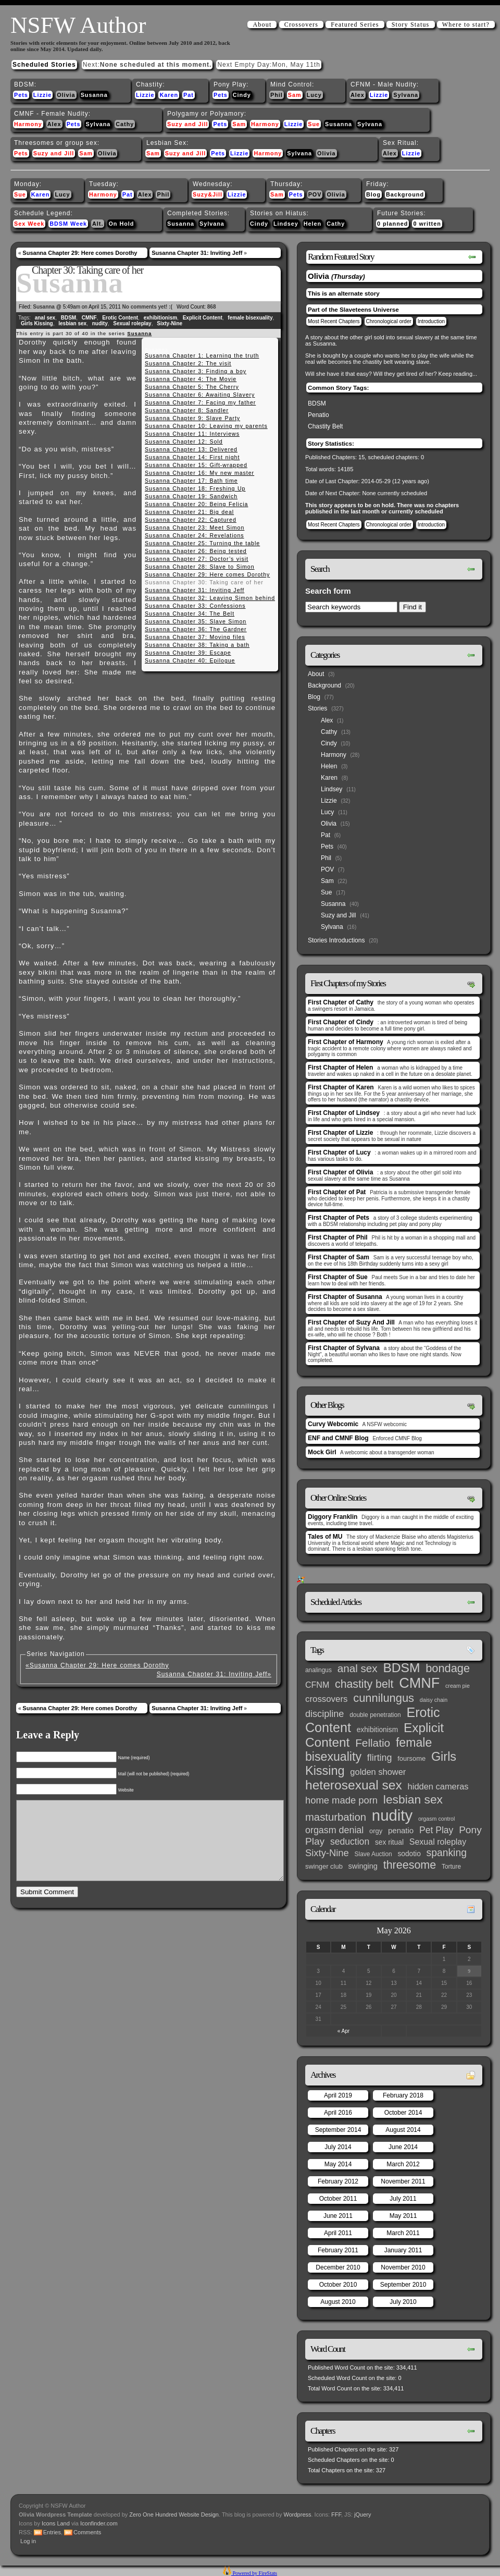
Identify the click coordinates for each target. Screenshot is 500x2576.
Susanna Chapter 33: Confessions (195, 606)
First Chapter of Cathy (340, 1002)
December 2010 (338, 2267)
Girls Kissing (37, 323)
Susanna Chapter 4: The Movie (190, 379)
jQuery (362, 2514)
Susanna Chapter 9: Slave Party (192, 418)
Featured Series (355, 24)
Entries (52, 2532)
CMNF (89, 318)
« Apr (343, 2031)
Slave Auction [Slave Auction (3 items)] (373, 1854)
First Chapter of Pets (338, 1217)
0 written (427, 223)
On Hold (121, 223)
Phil (276, 95)
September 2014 (338, 2129)
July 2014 (337, 2147)
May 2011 (403, 2215)
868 (211, 307)
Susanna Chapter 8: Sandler (187, 410)
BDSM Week (68, 223)
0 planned (392, 223)
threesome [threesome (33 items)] (409, 1865)
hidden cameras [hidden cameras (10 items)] (438, 1786)
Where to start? (466, 24)
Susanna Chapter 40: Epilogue (190, 660)
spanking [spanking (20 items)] (447, 1852)
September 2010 (403, 2284)
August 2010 (337, 2301)
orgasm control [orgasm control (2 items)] (436, 1819)
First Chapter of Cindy (340, 1022)
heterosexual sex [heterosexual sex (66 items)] (353, 1785)
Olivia (66, 95)
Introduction (431, 321)
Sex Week (29, 223)
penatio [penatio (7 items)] (401, 1830)
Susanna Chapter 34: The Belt (189, 613)
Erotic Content (120, 318)
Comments (87, 2532)
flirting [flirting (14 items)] (379, 1757)
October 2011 (338, 2198)
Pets (21, 95)
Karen (168, 95)
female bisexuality (250, 318)
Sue (314, 124)
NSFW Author (78, 25)
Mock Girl (322, 1452)
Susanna (94, 95)
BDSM (68, 318)
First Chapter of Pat (337, 1192)
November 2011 (403, 2181)
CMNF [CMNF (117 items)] (419, 1683)
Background (405, 194)
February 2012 (338, 2181)
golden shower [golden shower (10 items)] (378, 1771)
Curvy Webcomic (333, 1424)
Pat (188, 95)
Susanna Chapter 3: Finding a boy (195, 371)
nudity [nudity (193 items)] (392, 1815)
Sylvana (405, 95)
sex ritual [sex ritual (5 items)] (389, 1842)
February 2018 (403, 2095)
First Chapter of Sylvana (344, 1348)
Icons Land (56, 2523)
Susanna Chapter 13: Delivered (191, 449)
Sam (295, 95)
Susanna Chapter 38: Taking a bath (197, 645)
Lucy (314, 95)
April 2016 (338, 2112)
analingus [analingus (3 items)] (318, 1670)
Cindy (242, 95)
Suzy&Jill (207, 194)
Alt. (97, 223)
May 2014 (338, 2164)
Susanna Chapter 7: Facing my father (200, 402)
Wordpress (297, 2514)
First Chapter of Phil (338, 1237)
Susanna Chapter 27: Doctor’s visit (196, 559)
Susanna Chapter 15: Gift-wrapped (196, 465)
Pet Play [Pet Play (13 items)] (436, 1830)
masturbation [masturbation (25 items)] (335, 1817)
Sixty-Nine (169, 323)
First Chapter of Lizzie (340, 1132)
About (262, 24)
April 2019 (338, 2095)
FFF (336, 2514)
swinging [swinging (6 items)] (363, 1866)
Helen (312, 223)
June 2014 (403, 2147)
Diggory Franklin (332, 1516)
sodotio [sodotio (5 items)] (408, 1854)
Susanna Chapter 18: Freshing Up (195, 488)
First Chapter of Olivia (340, 1172)
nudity (100, 323)
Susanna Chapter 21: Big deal (189, 512)
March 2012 (402, 2164)
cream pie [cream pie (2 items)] (457, 1686)
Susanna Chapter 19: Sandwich (191, 496)
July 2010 (403, 2301)
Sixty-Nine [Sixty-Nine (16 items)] (327, 1852)
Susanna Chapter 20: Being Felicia (196, 504)
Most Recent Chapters (334, 321)
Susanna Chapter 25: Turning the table (202, 543)
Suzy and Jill (187, 124)
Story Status (411, 24)
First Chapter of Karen (341, 1087)
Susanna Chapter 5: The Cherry (192, 387)
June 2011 (338, 2215)
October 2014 (403, 2112)
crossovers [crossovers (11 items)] (326, 1699)
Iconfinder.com (99, 2523)
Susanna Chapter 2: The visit (188, 363)
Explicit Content (202, 318)
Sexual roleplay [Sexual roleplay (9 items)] (438, 1841)
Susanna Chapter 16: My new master (199, 473)
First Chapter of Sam (338, 1257)
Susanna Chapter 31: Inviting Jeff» (214, 1674)
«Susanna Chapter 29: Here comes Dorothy (97, 1665)
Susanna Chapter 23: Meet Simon (194, 527)
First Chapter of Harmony (345, 1042)
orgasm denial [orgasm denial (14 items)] (334, 1830)
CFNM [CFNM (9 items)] (317, 1684)
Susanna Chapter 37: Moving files (195, 637)
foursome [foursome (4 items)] (411, 1758)
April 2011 (338, 2233)
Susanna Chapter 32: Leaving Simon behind (210, 598)
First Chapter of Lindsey (344, 1113)
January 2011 (403, 2250)
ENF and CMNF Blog (338, 1438)
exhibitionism (160, 318)
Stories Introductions (336, 940)
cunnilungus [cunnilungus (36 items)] (383, 1697)
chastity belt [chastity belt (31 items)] (364, 1684)
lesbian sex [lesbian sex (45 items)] (413, 1799)
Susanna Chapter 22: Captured (190, 520)
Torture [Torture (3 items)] (451, 1866)
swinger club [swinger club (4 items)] (324, 1866)
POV (315, 194)
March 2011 (402, 2233)
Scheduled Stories (44, 64)
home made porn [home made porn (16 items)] (341, 1800)
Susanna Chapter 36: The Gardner (196, 629)
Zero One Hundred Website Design (173, 2514)
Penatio (318, 415)
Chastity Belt (325, 426)
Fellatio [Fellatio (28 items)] (372, 1743)
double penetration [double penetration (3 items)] (375, 1715)
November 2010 (403, 2267)
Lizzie (42, 95)
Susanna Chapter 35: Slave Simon (195, 621)
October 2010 (338, 2284)
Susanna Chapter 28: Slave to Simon (200, 566)
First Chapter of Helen (340, 1067)
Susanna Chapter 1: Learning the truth (202, 355)
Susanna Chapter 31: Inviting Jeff (197, 253)
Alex (358, 95)
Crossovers (301, 24)
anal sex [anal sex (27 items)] (358, 1668)
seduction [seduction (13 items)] (349, 1841)
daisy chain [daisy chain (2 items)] (433, 1700)
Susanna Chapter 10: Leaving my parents (206, 426)
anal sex (45, 318)
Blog (373, 194)
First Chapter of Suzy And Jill (351, 1322)
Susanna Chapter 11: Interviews (192, 434)
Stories (317, 708)
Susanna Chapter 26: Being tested (196, 551)
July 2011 (403, 2198)
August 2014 (402, 2129)
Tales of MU (325, 1536)
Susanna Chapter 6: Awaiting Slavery (200, 394)
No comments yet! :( (147, 307)
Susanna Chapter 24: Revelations (194, 535)
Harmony (28, 124)
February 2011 (338, 2250)
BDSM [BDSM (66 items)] (401, 1668)
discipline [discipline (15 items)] (324, 1714)
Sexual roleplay (132, 323)
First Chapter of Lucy (339, 1152)
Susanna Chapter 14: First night (192, 457)
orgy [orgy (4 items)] (375, 1831)
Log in (28, 2541)
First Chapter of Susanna (345, 1297)
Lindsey (285, 223)
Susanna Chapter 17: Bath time (191, 480)
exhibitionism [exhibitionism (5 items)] (377, 1730)
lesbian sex (72, 323)
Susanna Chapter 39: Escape (188, 652)
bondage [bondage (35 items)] (448, 1668)
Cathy (125, 124)
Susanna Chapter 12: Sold (184, 441)
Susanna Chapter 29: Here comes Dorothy (79, 253)
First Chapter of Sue (338, 1277)
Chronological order (388, 321)
